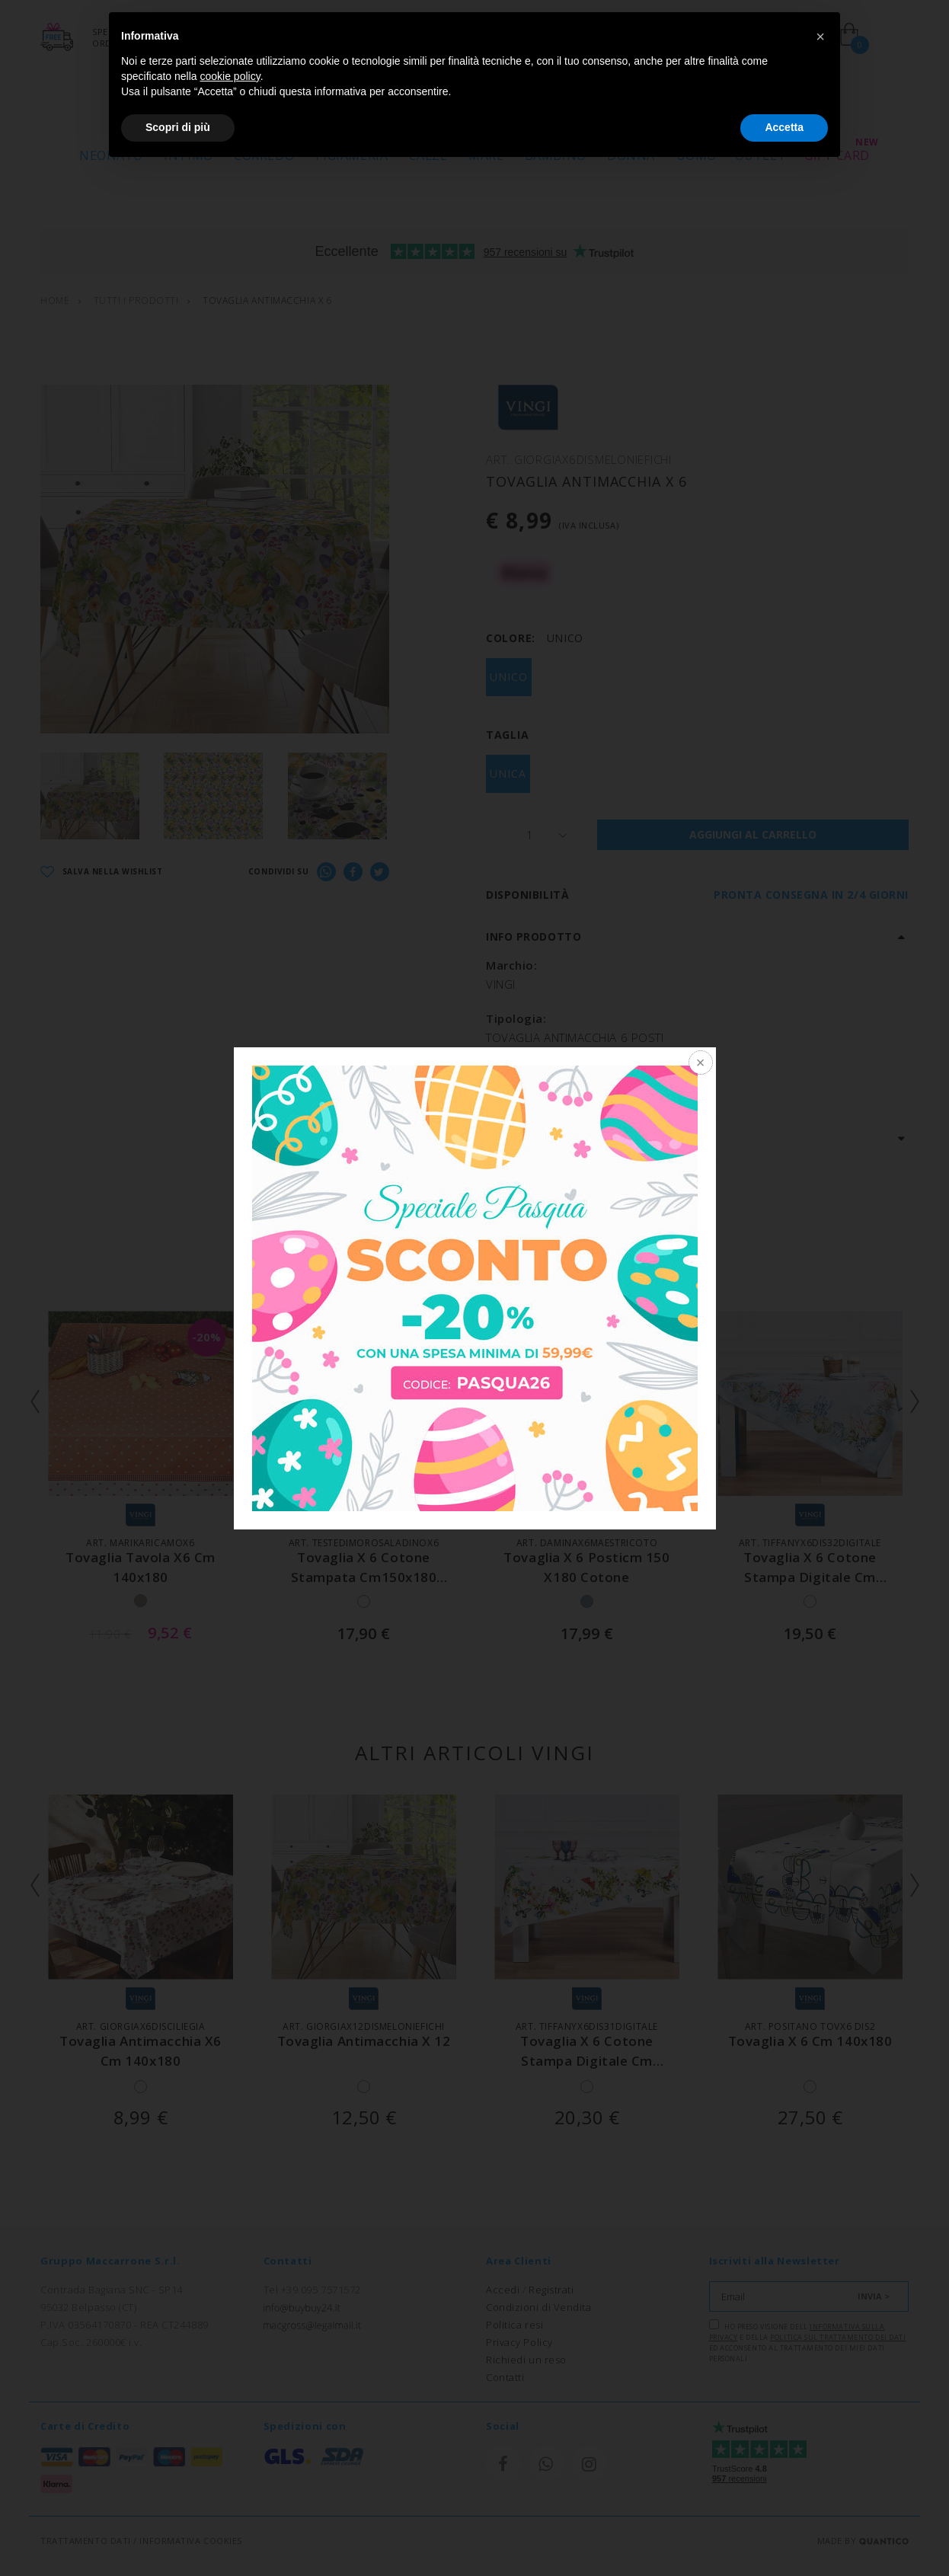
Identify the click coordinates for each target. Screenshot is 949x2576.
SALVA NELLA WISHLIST (101, 872)
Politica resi (514, 2325)
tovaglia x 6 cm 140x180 (810, 2041)
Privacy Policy (519, 2342)
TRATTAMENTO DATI (85, 2540)
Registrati (551, 2289)
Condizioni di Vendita (539, 2307)
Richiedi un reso (526, 2360)
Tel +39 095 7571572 (312, 2289)
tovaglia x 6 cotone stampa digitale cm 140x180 (809, 1576)
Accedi (502, 2289)
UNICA (508, 773)
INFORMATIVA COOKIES (190, 2540)
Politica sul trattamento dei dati (838, 2337)
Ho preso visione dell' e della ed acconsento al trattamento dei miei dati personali (807, 2341)
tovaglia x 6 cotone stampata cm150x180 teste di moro (364, 1576)
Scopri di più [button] (177, 127)
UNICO (509, 677)
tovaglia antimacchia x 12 (364, 2041)
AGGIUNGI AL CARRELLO (752, 834)
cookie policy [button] (230, 76)
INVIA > (874, 2296)
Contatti (505, 2377)
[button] (820, 36)
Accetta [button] (784, 127)
